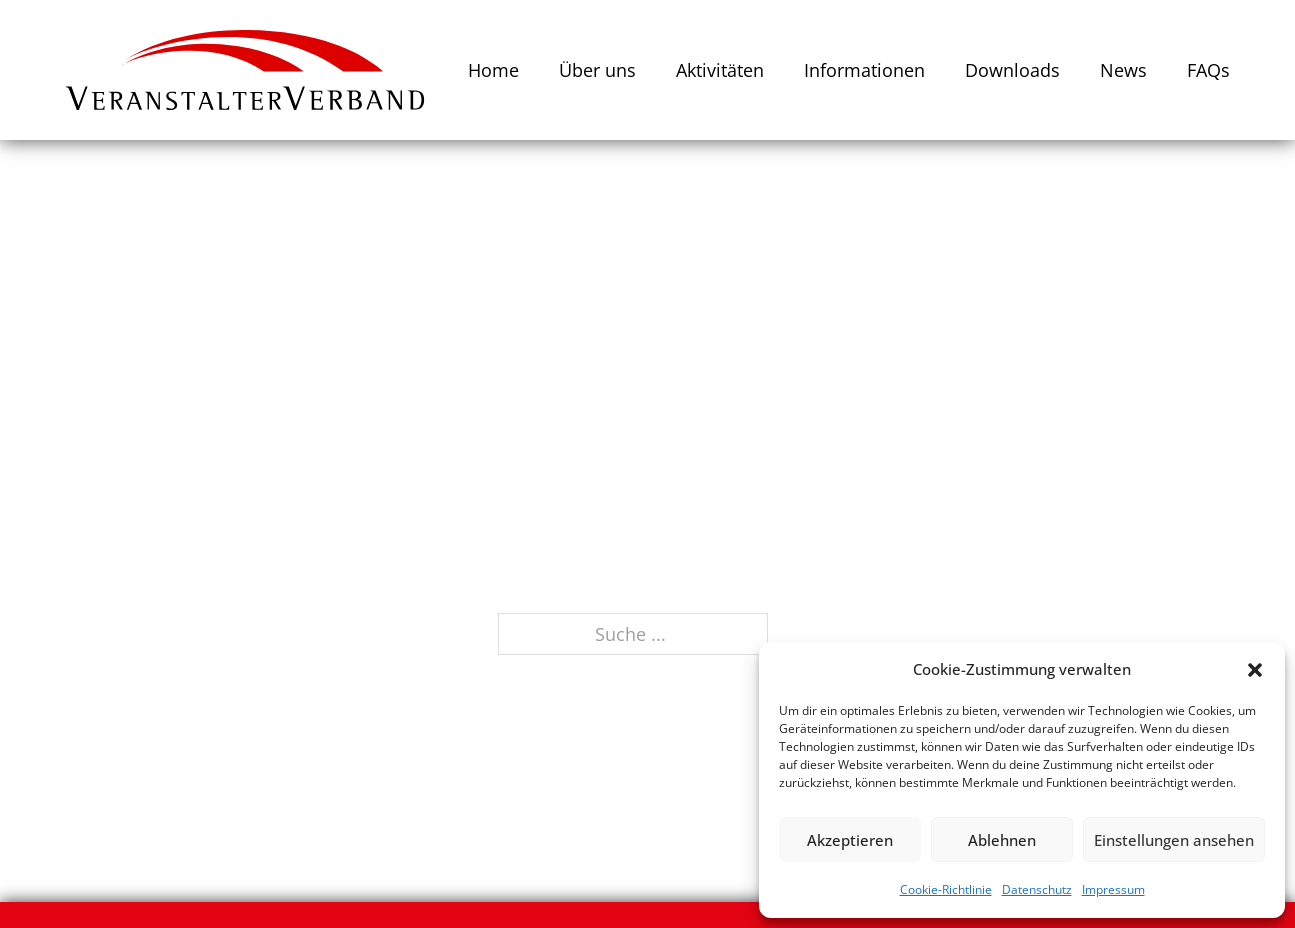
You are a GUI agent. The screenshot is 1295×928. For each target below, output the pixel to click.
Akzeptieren (850, 840)
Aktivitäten (720, 70)
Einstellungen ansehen (1174, 840)
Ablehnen (1002, 840)
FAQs (1208, 70)
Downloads (1012, 70)
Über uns (597, 70)
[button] (1255, 670)
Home (493, 70)
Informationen (864, 70)
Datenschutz (1037, 889)
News (1123, 70)
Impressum (1113, 889)
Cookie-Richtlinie (946, 889)
